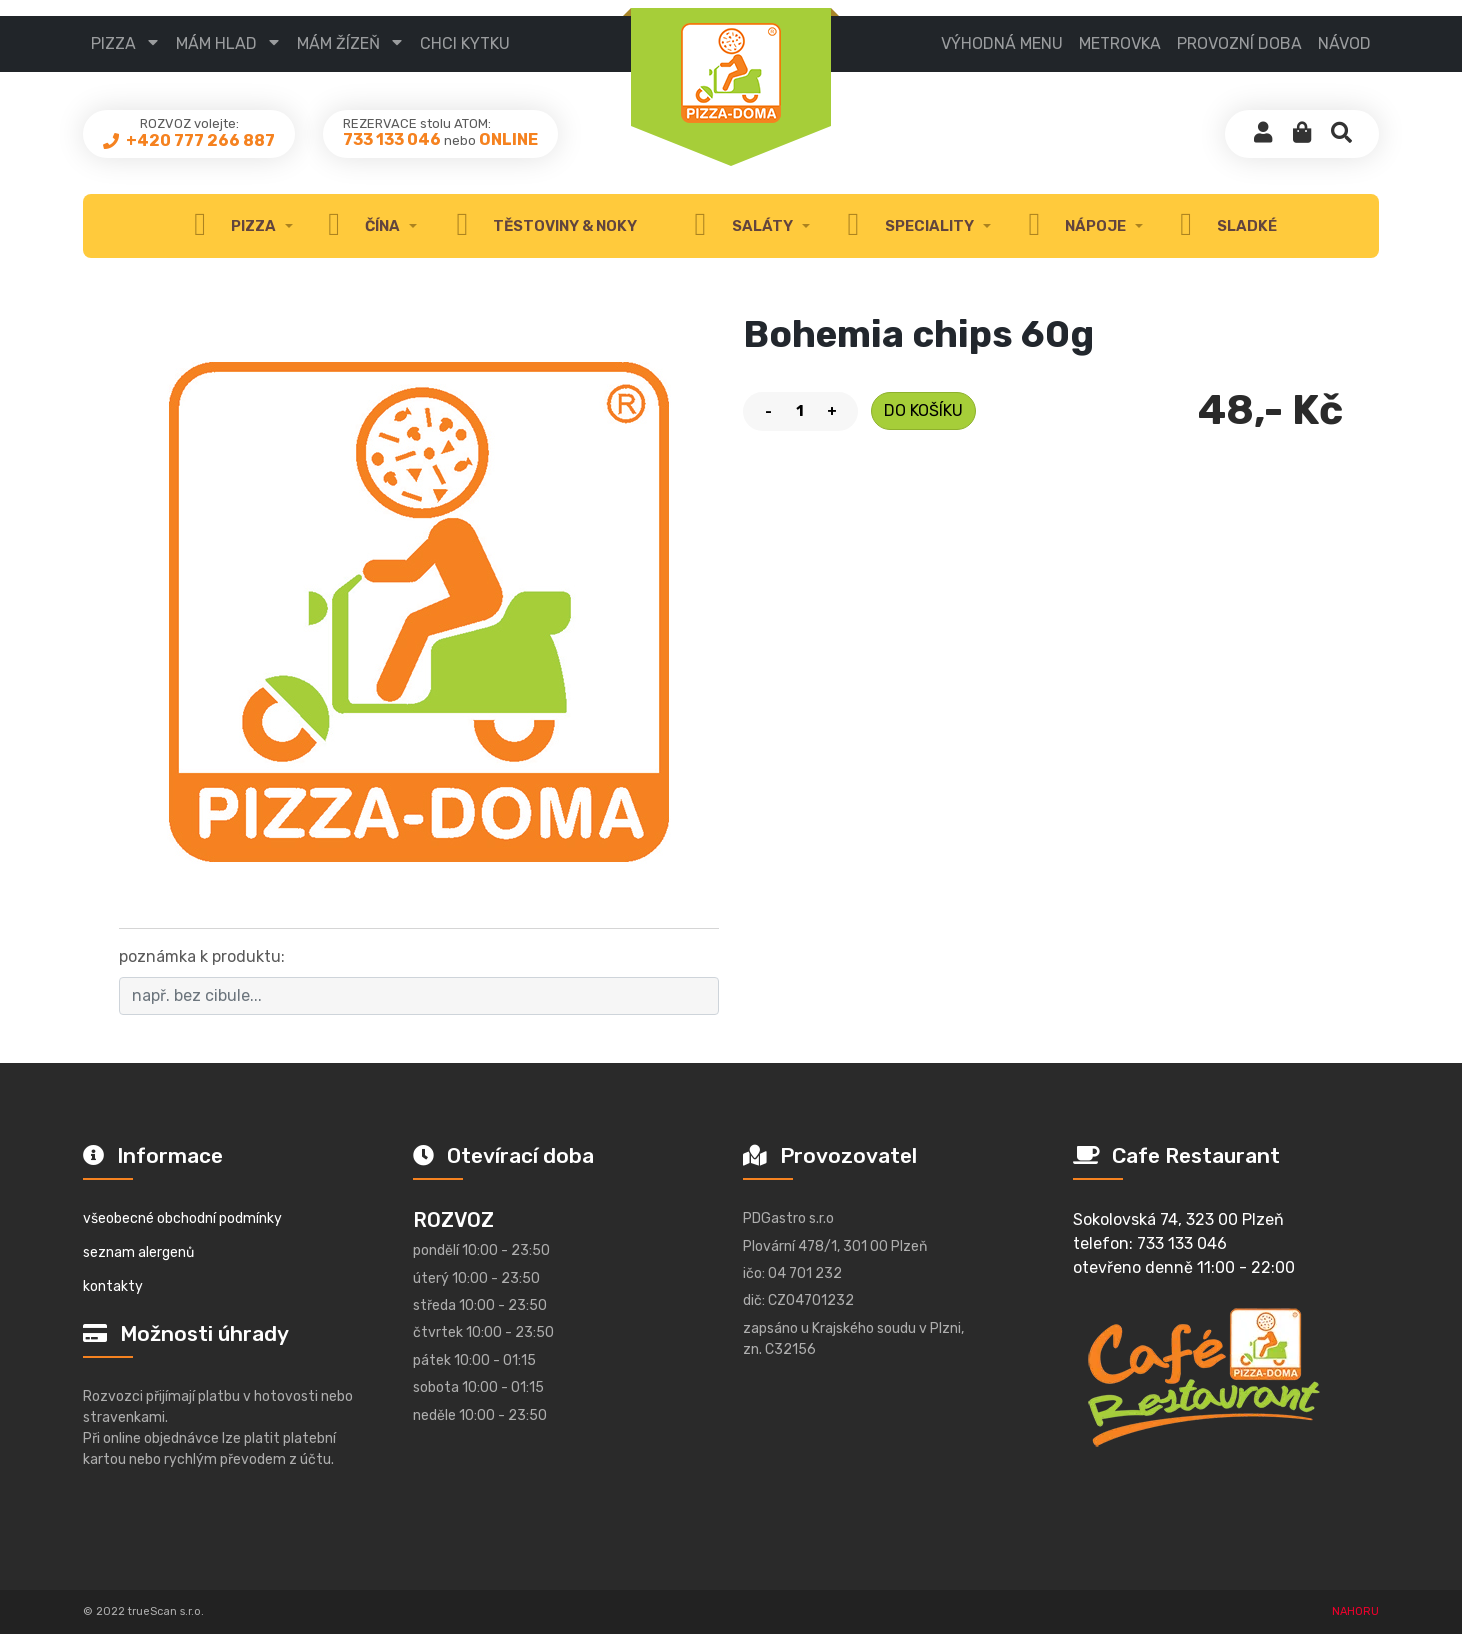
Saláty (738, 226)
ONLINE (508, 145)
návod (1344, 43)
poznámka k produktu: (202, 956)
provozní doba (1239, 43)
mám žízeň (338, 43)
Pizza (230, 226)
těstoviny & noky (541, 226)
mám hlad (216, 43)
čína (359, 226)
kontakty (113, 1286)
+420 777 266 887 (199, 145)
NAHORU (1355, 1611)
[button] (1302, 140)
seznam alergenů (138, 1252)
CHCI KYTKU (465, 43)
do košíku (923, 410)
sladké (1223, 226)
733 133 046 (392, 145)
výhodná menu (1002, 43)
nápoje (1072, 226)
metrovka (1120, 43)
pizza (113, 43)
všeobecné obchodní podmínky (182, 1218)
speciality (905, 226)
